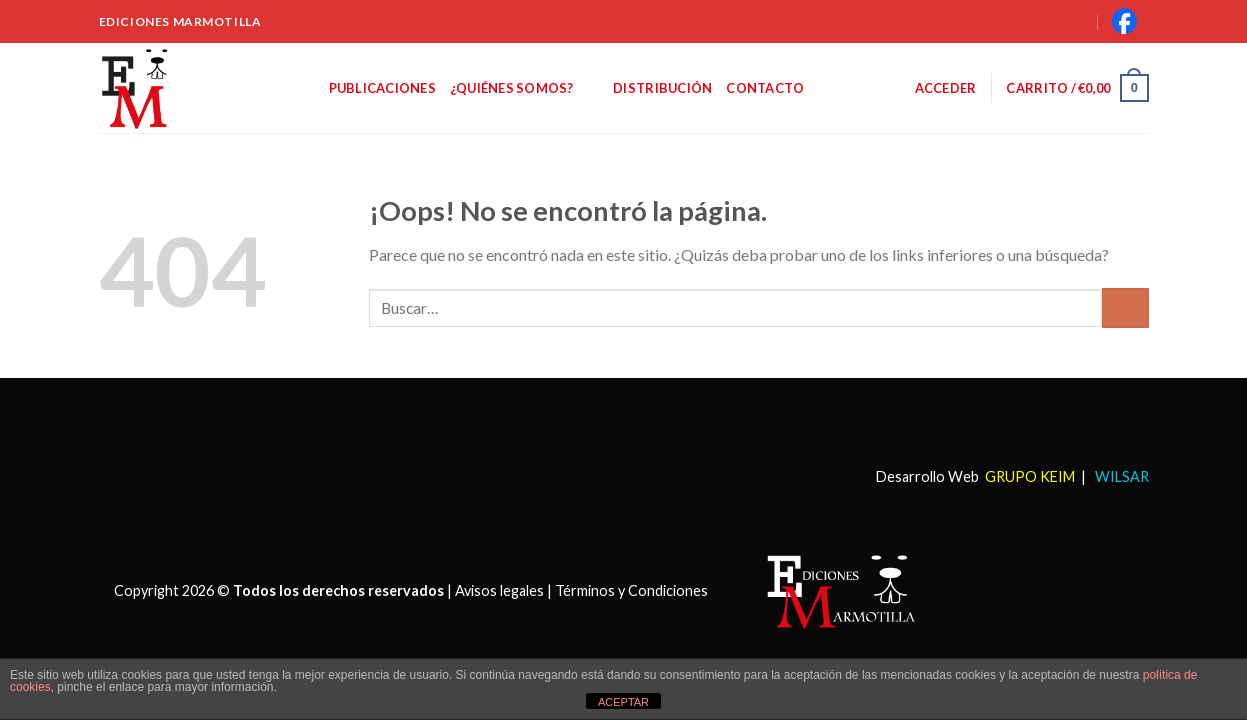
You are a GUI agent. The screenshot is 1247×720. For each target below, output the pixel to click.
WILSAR (1120, 476)
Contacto (765, 88)
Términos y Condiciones (631, 589)
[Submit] (1125, 307)
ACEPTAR (623, 702)
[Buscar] (1054, 21)
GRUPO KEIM (1030, 476)
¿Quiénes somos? (524, 87)
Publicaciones (382, 88)
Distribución (662, 88)
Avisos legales (499, 589)
